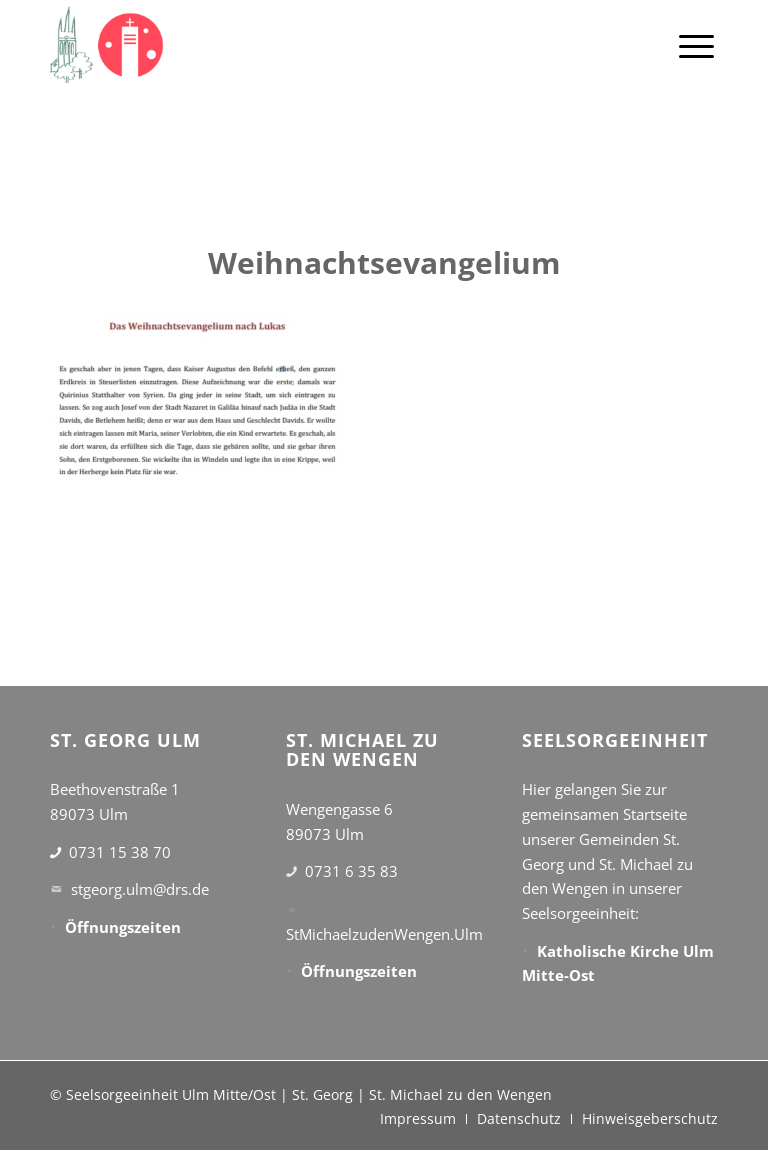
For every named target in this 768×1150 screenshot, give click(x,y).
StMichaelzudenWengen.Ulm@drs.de (412, 934)
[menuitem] (696, 45)
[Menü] (696, 45)
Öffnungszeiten (123, 927)
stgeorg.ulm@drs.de (140, 889)
